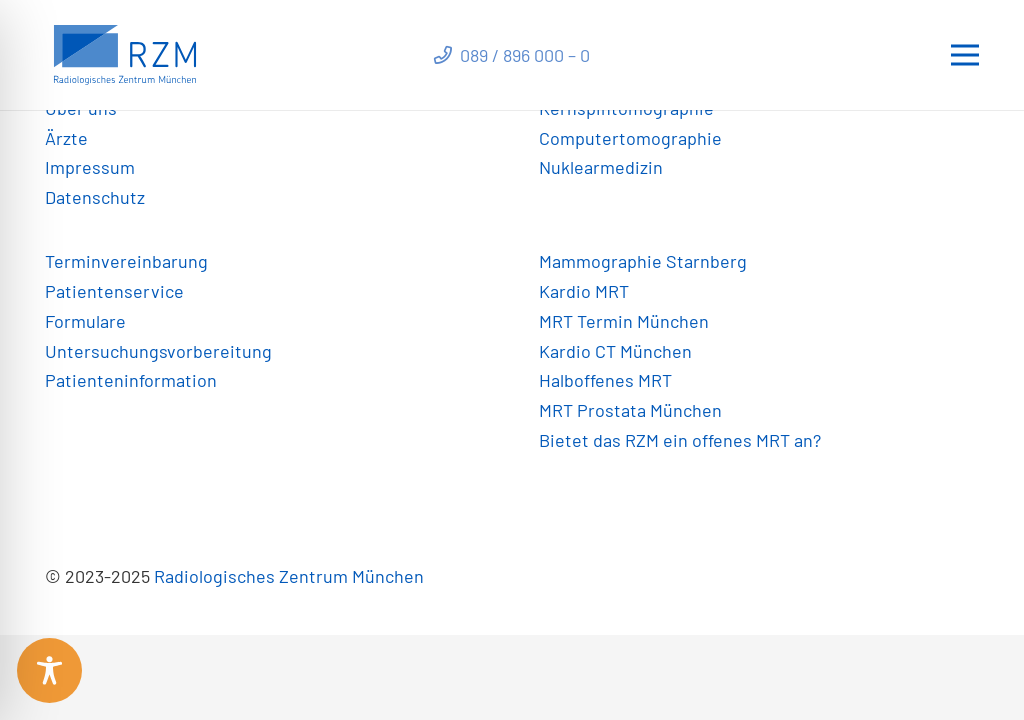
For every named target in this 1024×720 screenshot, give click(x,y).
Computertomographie (630, 138)
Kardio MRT (584, 291)
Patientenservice (114, 291)
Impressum (90, 167)
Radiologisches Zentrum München (289, 576)
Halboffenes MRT (605, 380)
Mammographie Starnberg (643, 261)
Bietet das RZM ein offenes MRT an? (680, 440)
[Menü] (965, 55)
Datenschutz (95, 197)
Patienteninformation (131, 380)
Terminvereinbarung (126, 261)
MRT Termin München (624, 321)
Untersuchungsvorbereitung (158, 351)
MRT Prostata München (630, 410)
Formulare (85, 321)
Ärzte (66, 138)
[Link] (125, 55)
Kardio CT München (615, 351)
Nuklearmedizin (601, 167)
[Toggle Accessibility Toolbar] (49, 670)
